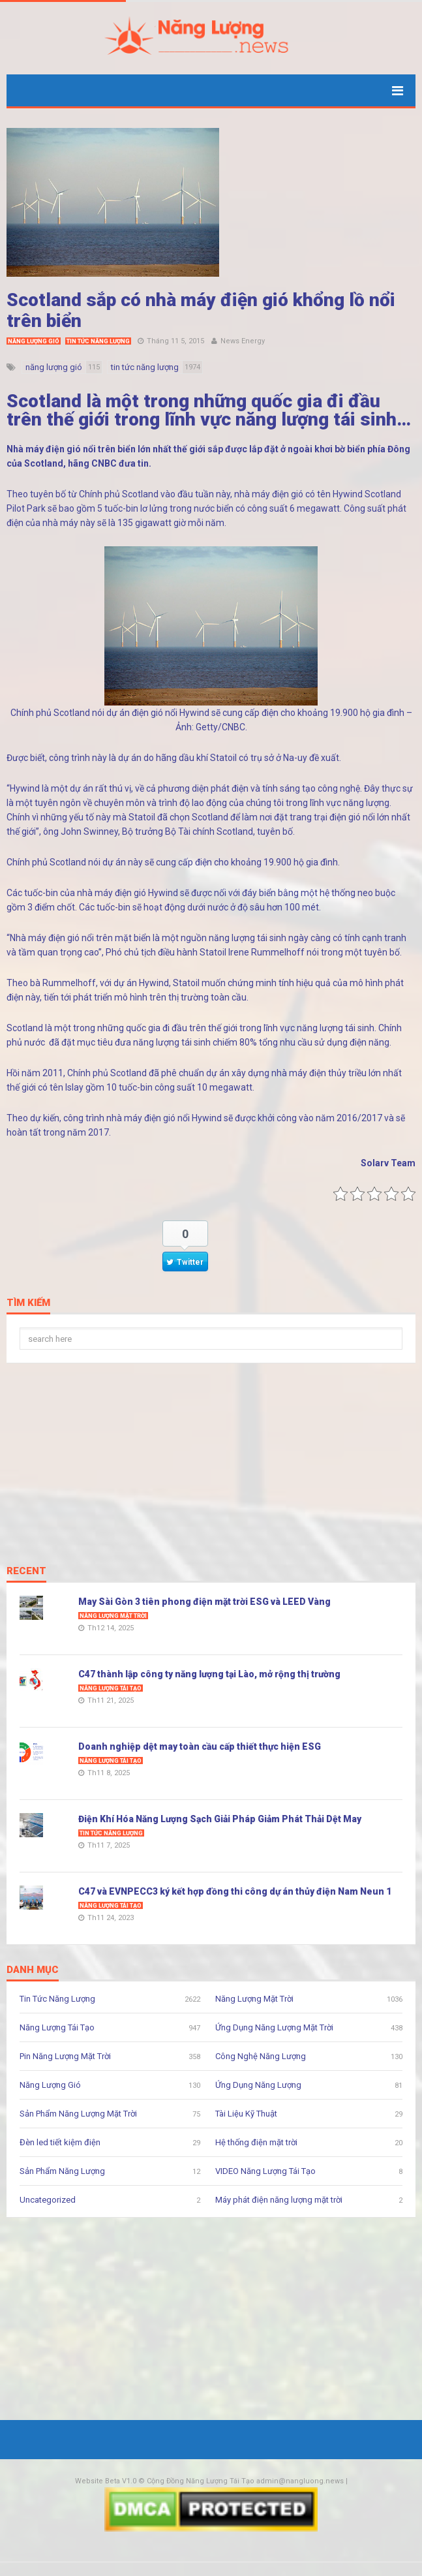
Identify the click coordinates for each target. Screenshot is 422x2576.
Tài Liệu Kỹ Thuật (246, 2113)
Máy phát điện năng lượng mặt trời (278, 2200)
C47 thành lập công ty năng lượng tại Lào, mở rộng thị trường (209, 1674)
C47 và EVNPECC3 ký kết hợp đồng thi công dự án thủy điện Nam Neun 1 (234, 1891)
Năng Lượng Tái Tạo (111, 1688)
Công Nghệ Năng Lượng (260, 2056)
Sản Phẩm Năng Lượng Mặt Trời (78, 2113)
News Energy (242, 341)
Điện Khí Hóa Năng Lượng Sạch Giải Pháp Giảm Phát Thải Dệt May (219, 1819)
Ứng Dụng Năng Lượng (258, 2085)
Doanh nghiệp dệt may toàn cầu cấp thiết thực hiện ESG (199, 1746)
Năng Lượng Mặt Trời (113, 1616)
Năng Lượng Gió (33, 341)
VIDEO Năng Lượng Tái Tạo (265, 2171)
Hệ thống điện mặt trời (256, 2142)
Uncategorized (48, 2200)
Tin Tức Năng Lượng (98, 341)
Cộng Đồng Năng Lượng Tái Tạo (200, 2481)
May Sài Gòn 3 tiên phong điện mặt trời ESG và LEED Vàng (204, 1601)
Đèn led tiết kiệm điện (60, 2142)
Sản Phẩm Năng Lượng (62, 2171)
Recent (26, 1571)
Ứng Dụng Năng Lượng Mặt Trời (274, 2027)
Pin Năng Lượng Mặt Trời (65, 2056)
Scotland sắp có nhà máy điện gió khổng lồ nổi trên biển (201, 310)
